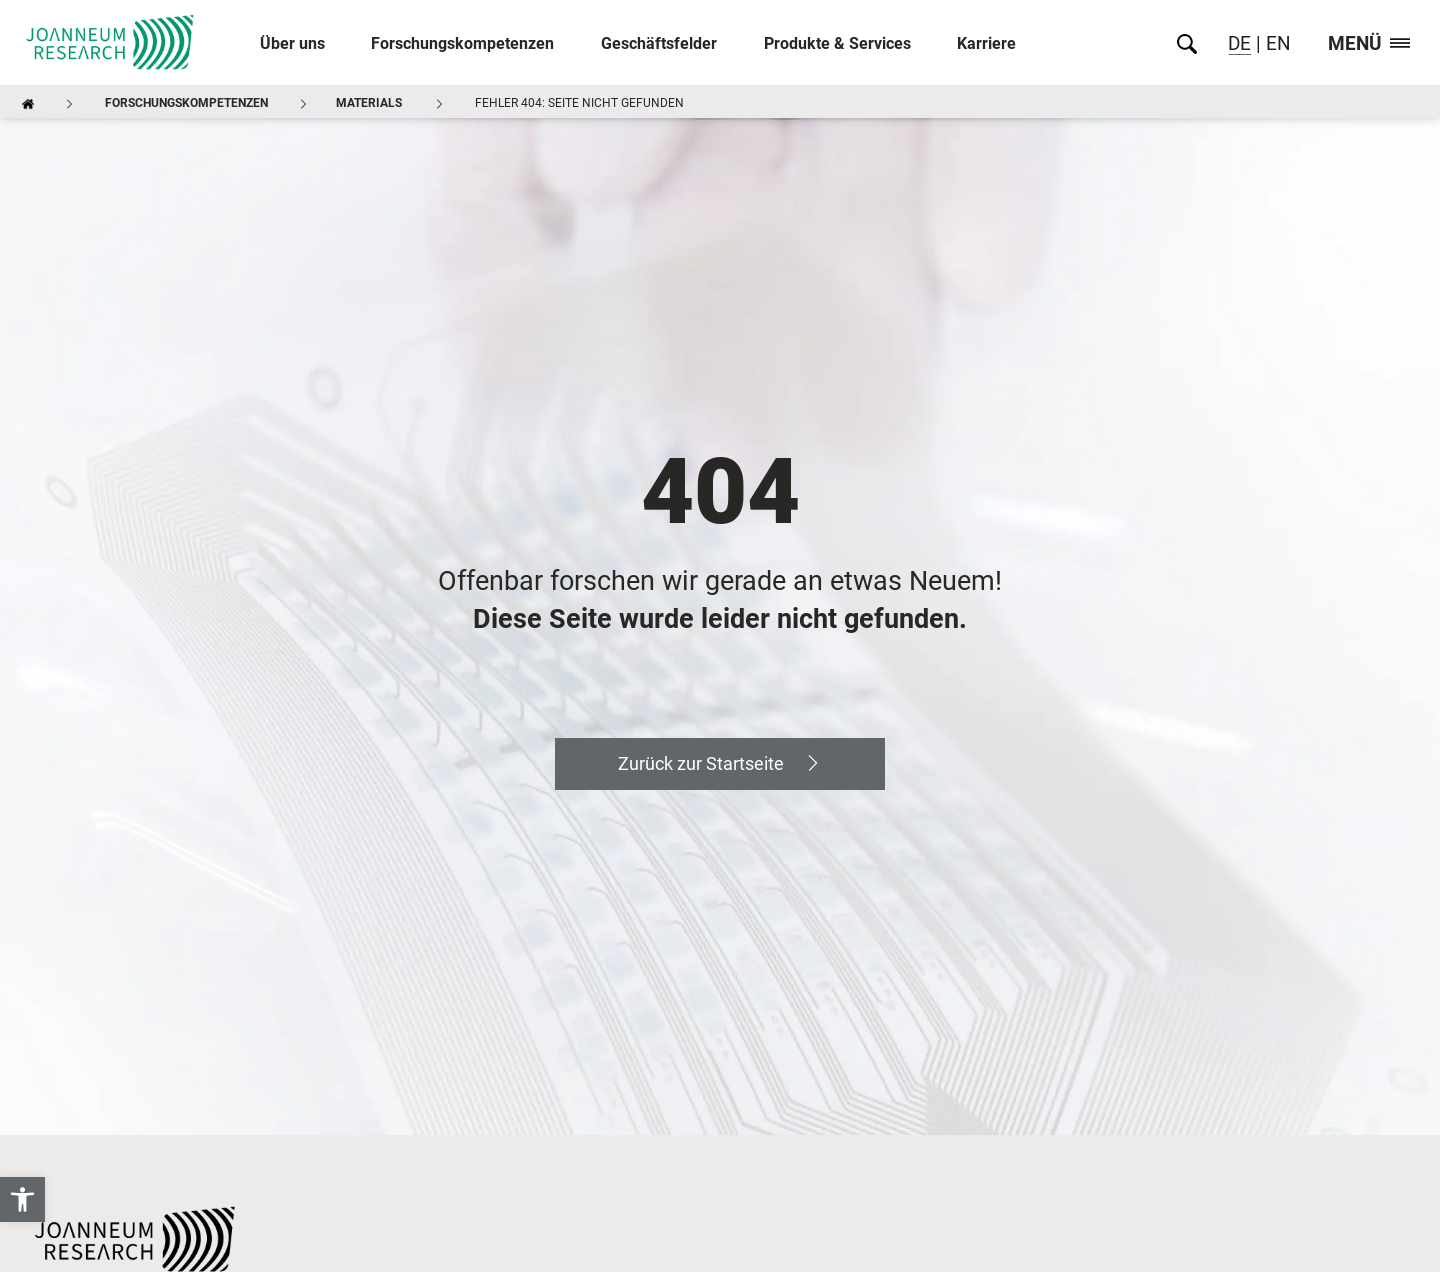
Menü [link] (1369, 44)
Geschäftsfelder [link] (659, 43)
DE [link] (1239, 43)
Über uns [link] (292, 43)
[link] (22, 1199)
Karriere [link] (986, 43)
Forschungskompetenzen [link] (462, 43)
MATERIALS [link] (369, 103)
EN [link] (1276, 43)
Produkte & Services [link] (837, 43)
